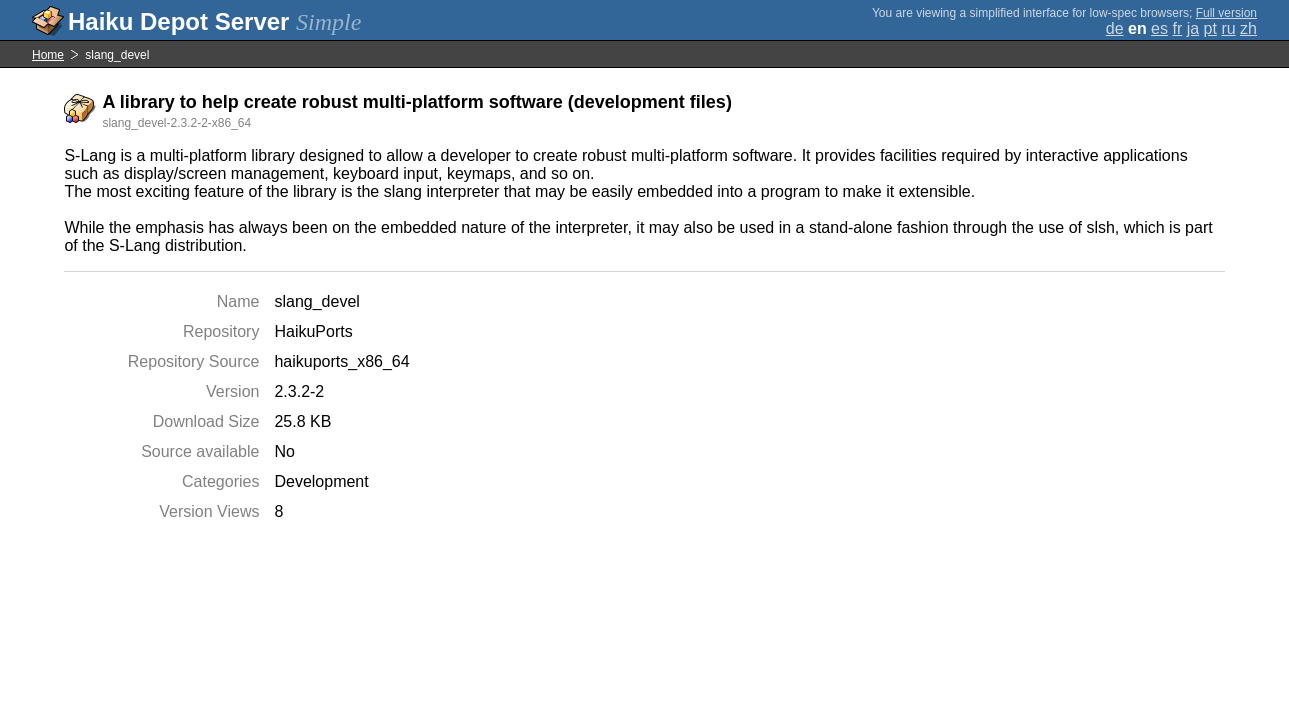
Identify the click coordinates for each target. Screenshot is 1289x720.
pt (1210, 28)
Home (48, 55)
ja (1193, 28)
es (1159, 28)
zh (1248, 28)
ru (1228, 28)
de (1115, 28)
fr (1177, 28)
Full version (1226, 13)
